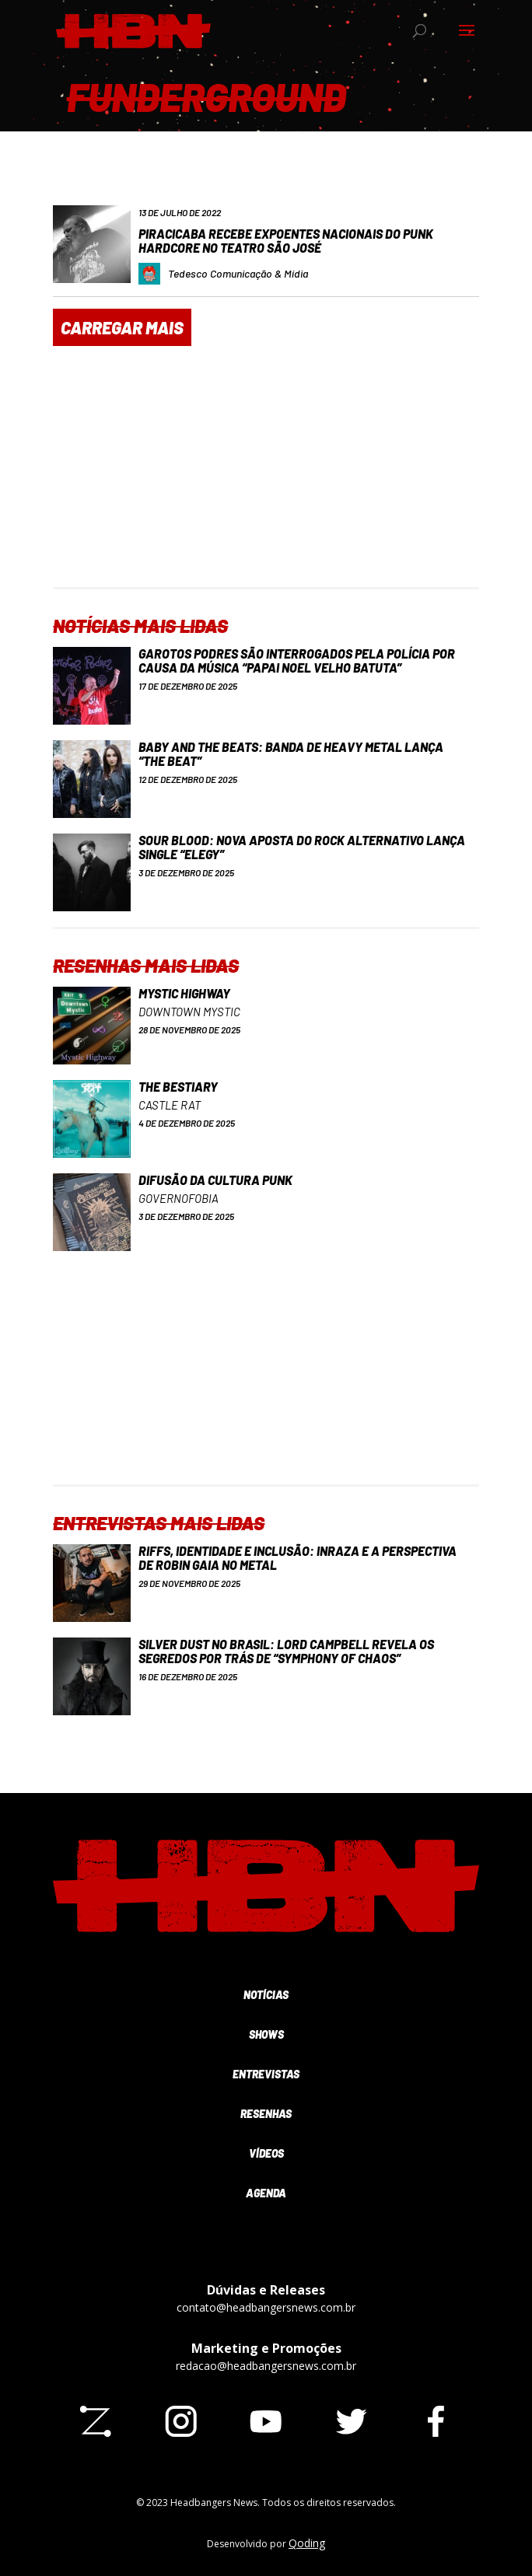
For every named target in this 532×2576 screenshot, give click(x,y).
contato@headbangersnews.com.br (266, 2307)
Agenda (266, 2193)
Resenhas (266, 2113)
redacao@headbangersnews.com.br (266, 2365)
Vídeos (266, 2153)
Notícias (266, 1994)
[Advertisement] (265, 478)
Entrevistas (266, 2074)
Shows (266, 2034)
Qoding (307, 2543)
